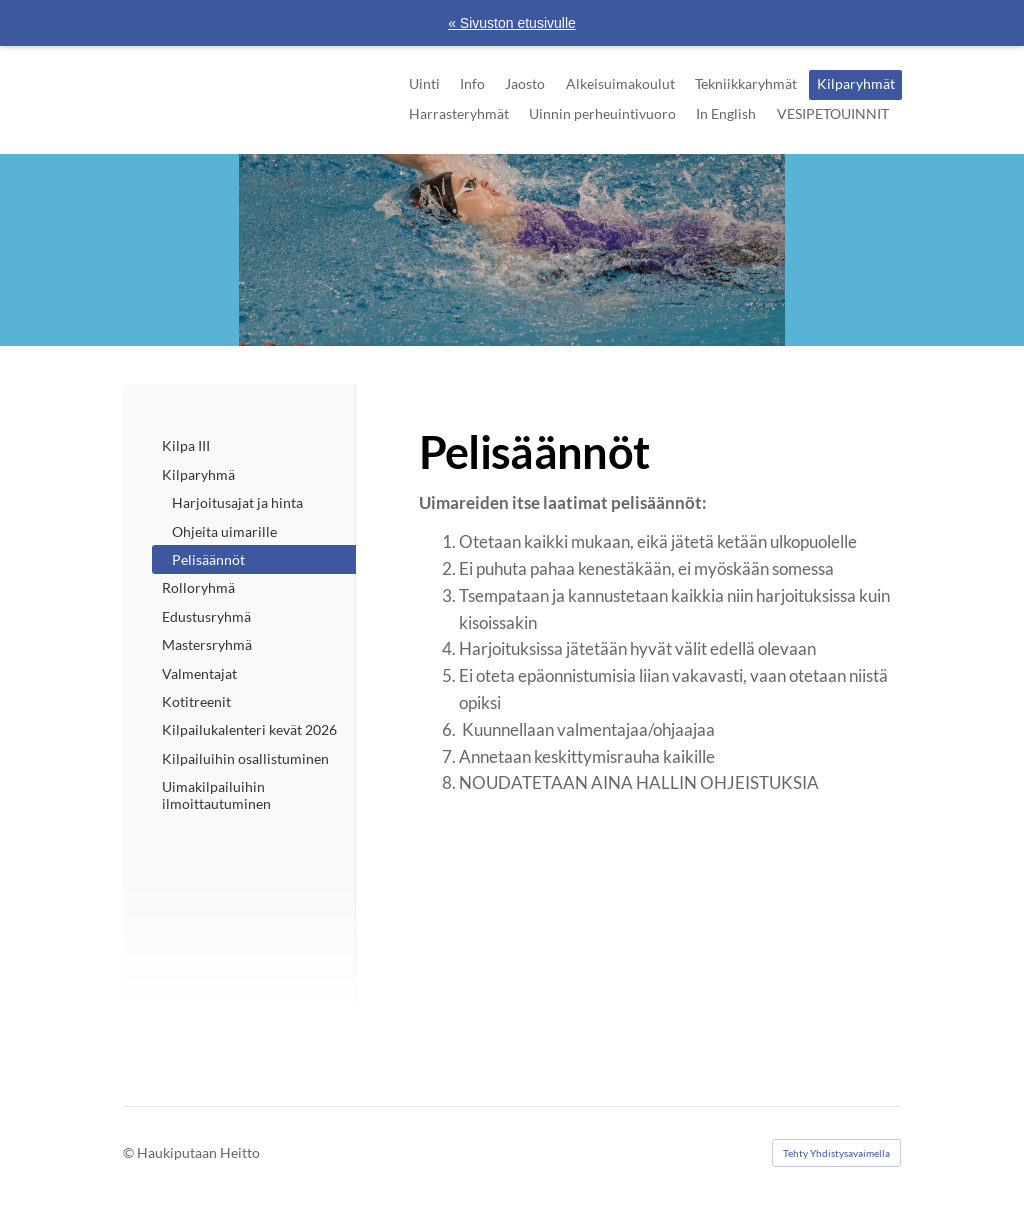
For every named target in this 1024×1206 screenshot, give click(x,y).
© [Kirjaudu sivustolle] (130, 1152)
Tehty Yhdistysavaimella (836, 1153)
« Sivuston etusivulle (512, 23)
